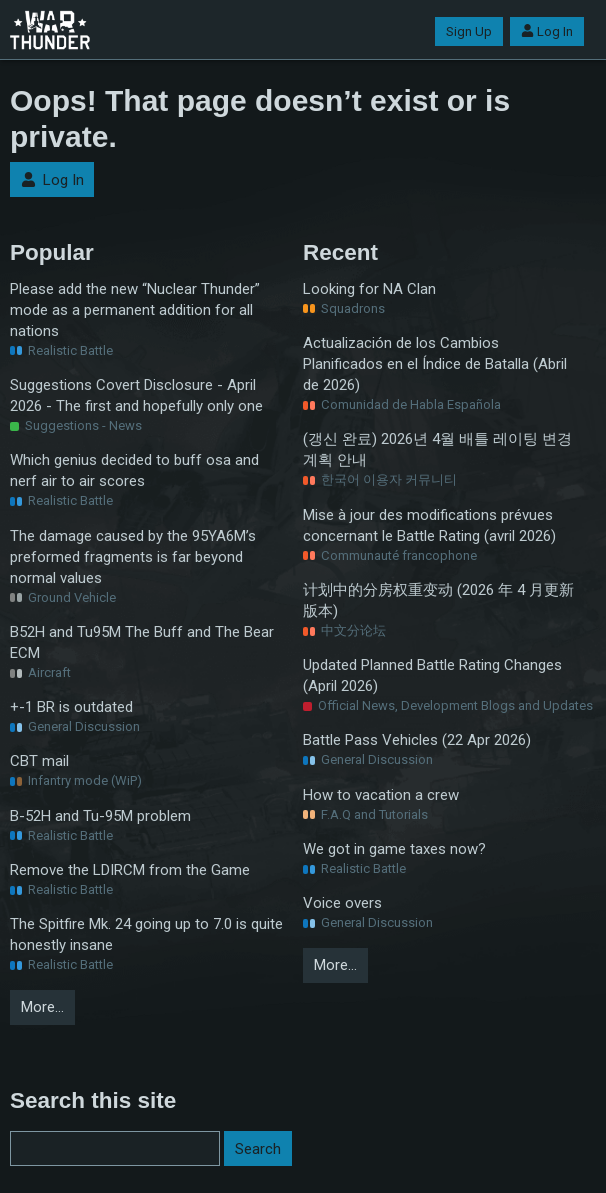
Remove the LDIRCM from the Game (130, 870)
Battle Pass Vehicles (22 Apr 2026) (417, 740)
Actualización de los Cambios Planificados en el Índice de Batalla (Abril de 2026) (435, 364)
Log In (547, 31)
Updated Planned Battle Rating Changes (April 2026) (432, 675)
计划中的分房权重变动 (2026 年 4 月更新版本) (438, 600)
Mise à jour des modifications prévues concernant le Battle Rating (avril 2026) (429, 525)
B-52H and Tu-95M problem (100, 816)
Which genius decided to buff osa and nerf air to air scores (134, 470)
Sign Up (469, 31)
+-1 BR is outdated (71, 707)
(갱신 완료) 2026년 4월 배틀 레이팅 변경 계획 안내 (437, 449)
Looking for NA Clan (369, 289)
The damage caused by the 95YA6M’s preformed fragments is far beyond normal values (133, 557)
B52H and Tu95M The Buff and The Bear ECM (142, 642)
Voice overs (342, 903)
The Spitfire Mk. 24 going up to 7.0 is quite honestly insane (146, 934)
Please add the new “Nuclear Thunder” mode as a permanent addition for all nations (135, 310)
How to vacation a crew (381, 795)
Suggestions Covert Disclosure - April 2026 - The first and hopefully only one (136, 395)
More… (42, 1007)
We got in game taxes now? (394, 849)
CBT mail (39, 761)
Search (258, 1149)
